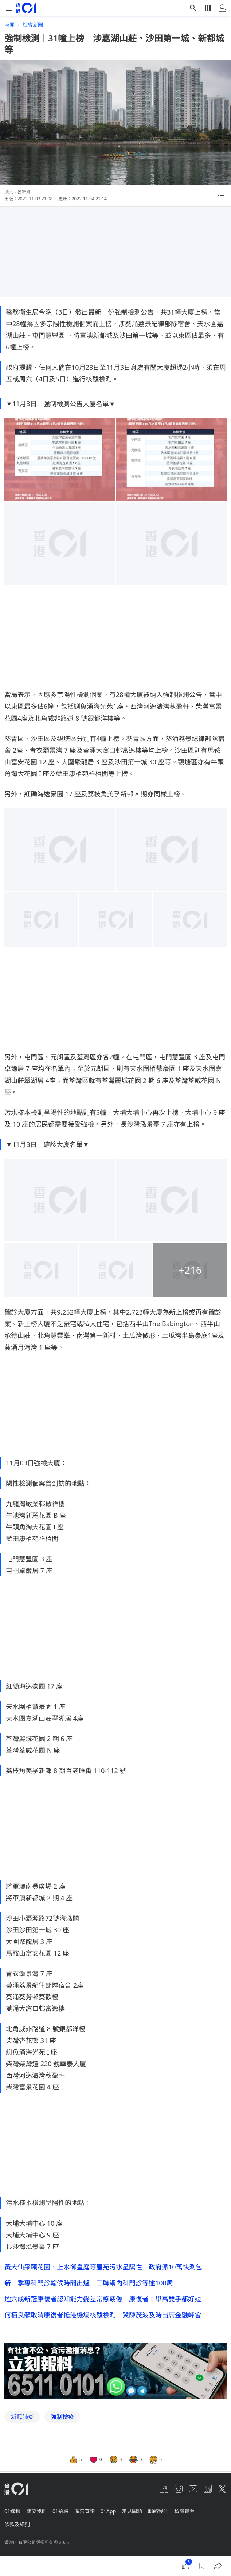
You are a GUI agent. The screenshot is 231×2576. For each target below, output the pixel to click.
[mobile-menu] (8, 8)
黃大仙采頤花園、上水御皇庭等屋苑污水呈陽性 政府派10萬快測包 (103, 2267)
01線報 (12, 2511)
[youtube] (193, 2488)
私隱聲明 (184, 2511)
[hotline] (115, 2371)
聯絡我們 (158, 2511)
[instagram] (178, 2488)
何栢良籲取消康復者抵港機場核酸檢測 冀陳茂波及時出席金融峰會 (102, 2315)
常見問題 (132, 2511)
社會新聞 (33, 24)
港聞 (9, 24)
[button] (221, 195)
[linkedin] (207, 2488)
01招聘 (60, 2511)
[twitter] (222, 2488)
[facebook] (164, 2488)
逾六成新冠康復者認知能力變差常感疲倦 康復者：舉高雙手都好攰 (102, 2299)
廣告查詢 (84, 2511)
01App (108, 2511)
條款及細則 (17, 2524)
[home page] (26, 8)
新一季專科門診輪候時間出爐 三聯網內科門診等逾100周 (88, 2283)
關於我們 (36, 2511)
